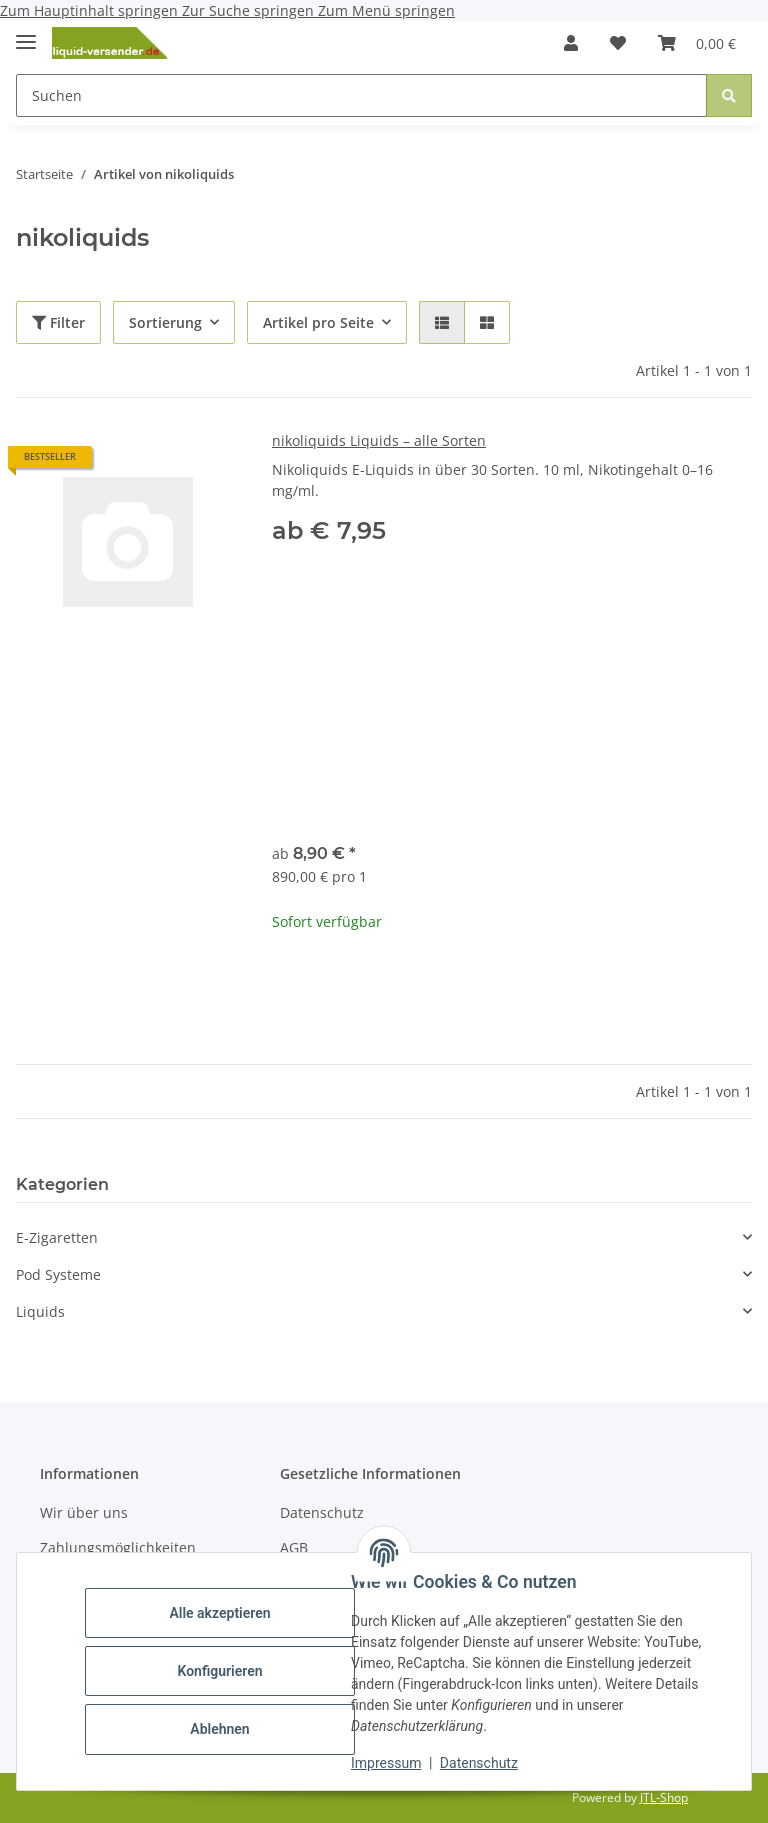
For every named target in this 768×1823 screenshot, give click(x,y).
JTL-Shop (664, 1797)
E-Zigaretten (57, 1237)
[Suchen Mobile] (361, 95)
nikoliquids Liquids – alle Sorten (379, 440)
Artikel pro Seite (318, 322)
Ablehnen (219, 1729)
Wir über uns (84, 1512)
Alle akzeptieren (219, 1613)
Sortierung (165, 322)
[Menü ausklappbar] (26, 33)
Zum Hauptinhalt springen (91, 10)
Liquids (40, 1311)
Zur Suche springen (250, 10)
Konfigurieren (219, 1671)
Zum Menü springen (386, 10)
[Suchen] (729, 95)
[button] (571, 43)
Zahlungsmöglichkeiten (118, 1547)
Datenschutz (479, 1763)
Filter (58, 322)
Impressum (386, 1763)
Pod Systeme (58, 1274)
